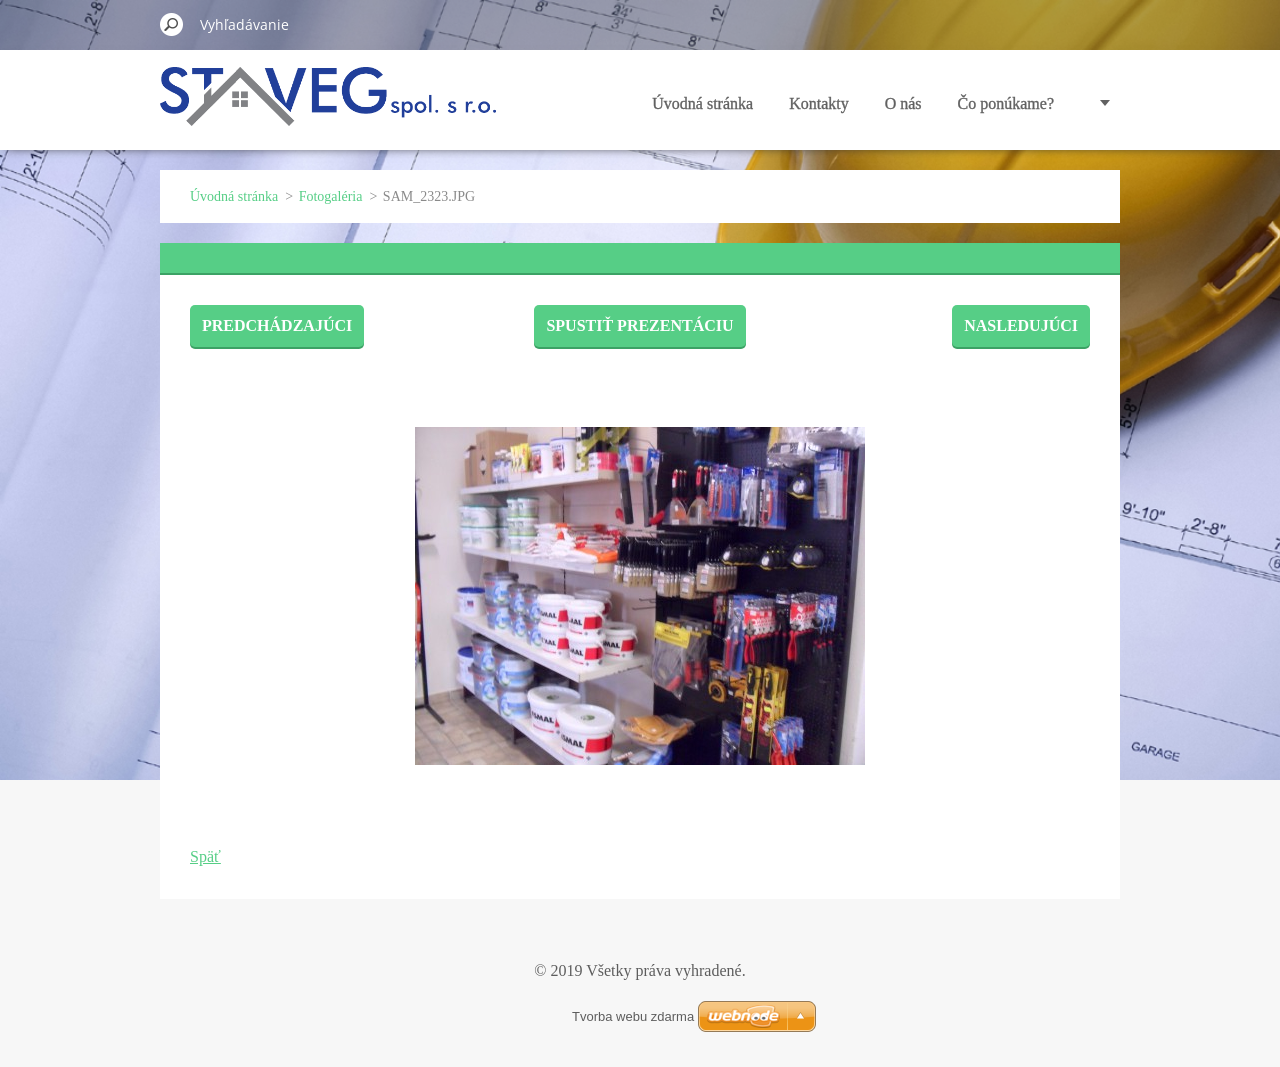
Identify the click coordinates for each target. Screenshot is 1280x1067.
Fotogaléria (331, 196)
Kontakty (819, 103)
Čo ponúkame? (1006, 103)
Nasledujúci (1021, 325)
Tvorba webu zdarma (633, 1016)
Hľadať (172, 24)
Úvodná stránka (702, 103)
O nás (903, 103)
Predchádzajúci (277, 325)
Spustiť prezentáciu (639, 325)
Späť (205, 856)
